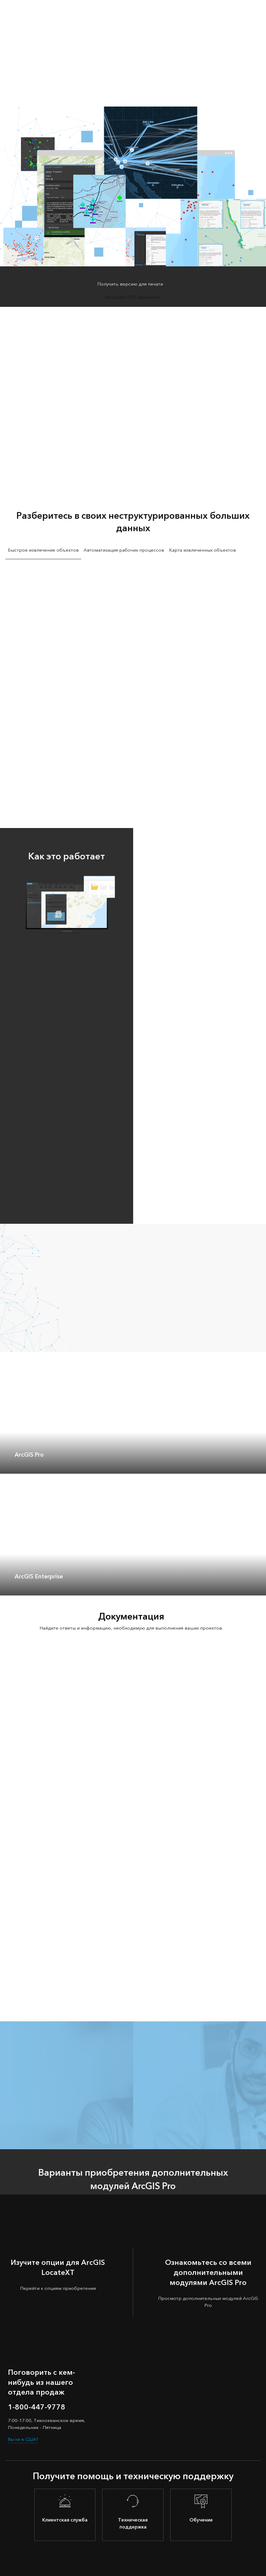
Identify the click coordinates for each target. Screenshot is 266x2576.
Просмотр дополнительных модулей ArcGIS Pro (208, 2302)
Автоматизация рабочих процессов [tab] (124, 550)
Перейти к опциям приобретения (58, 2288)
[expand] (257, 1465)
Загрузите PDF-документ (132, 297)
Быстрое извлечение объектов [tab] (43, 550)
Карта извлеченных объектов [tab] (202, 550)
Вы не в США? (24, 2439)
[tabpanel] (133, 681)
